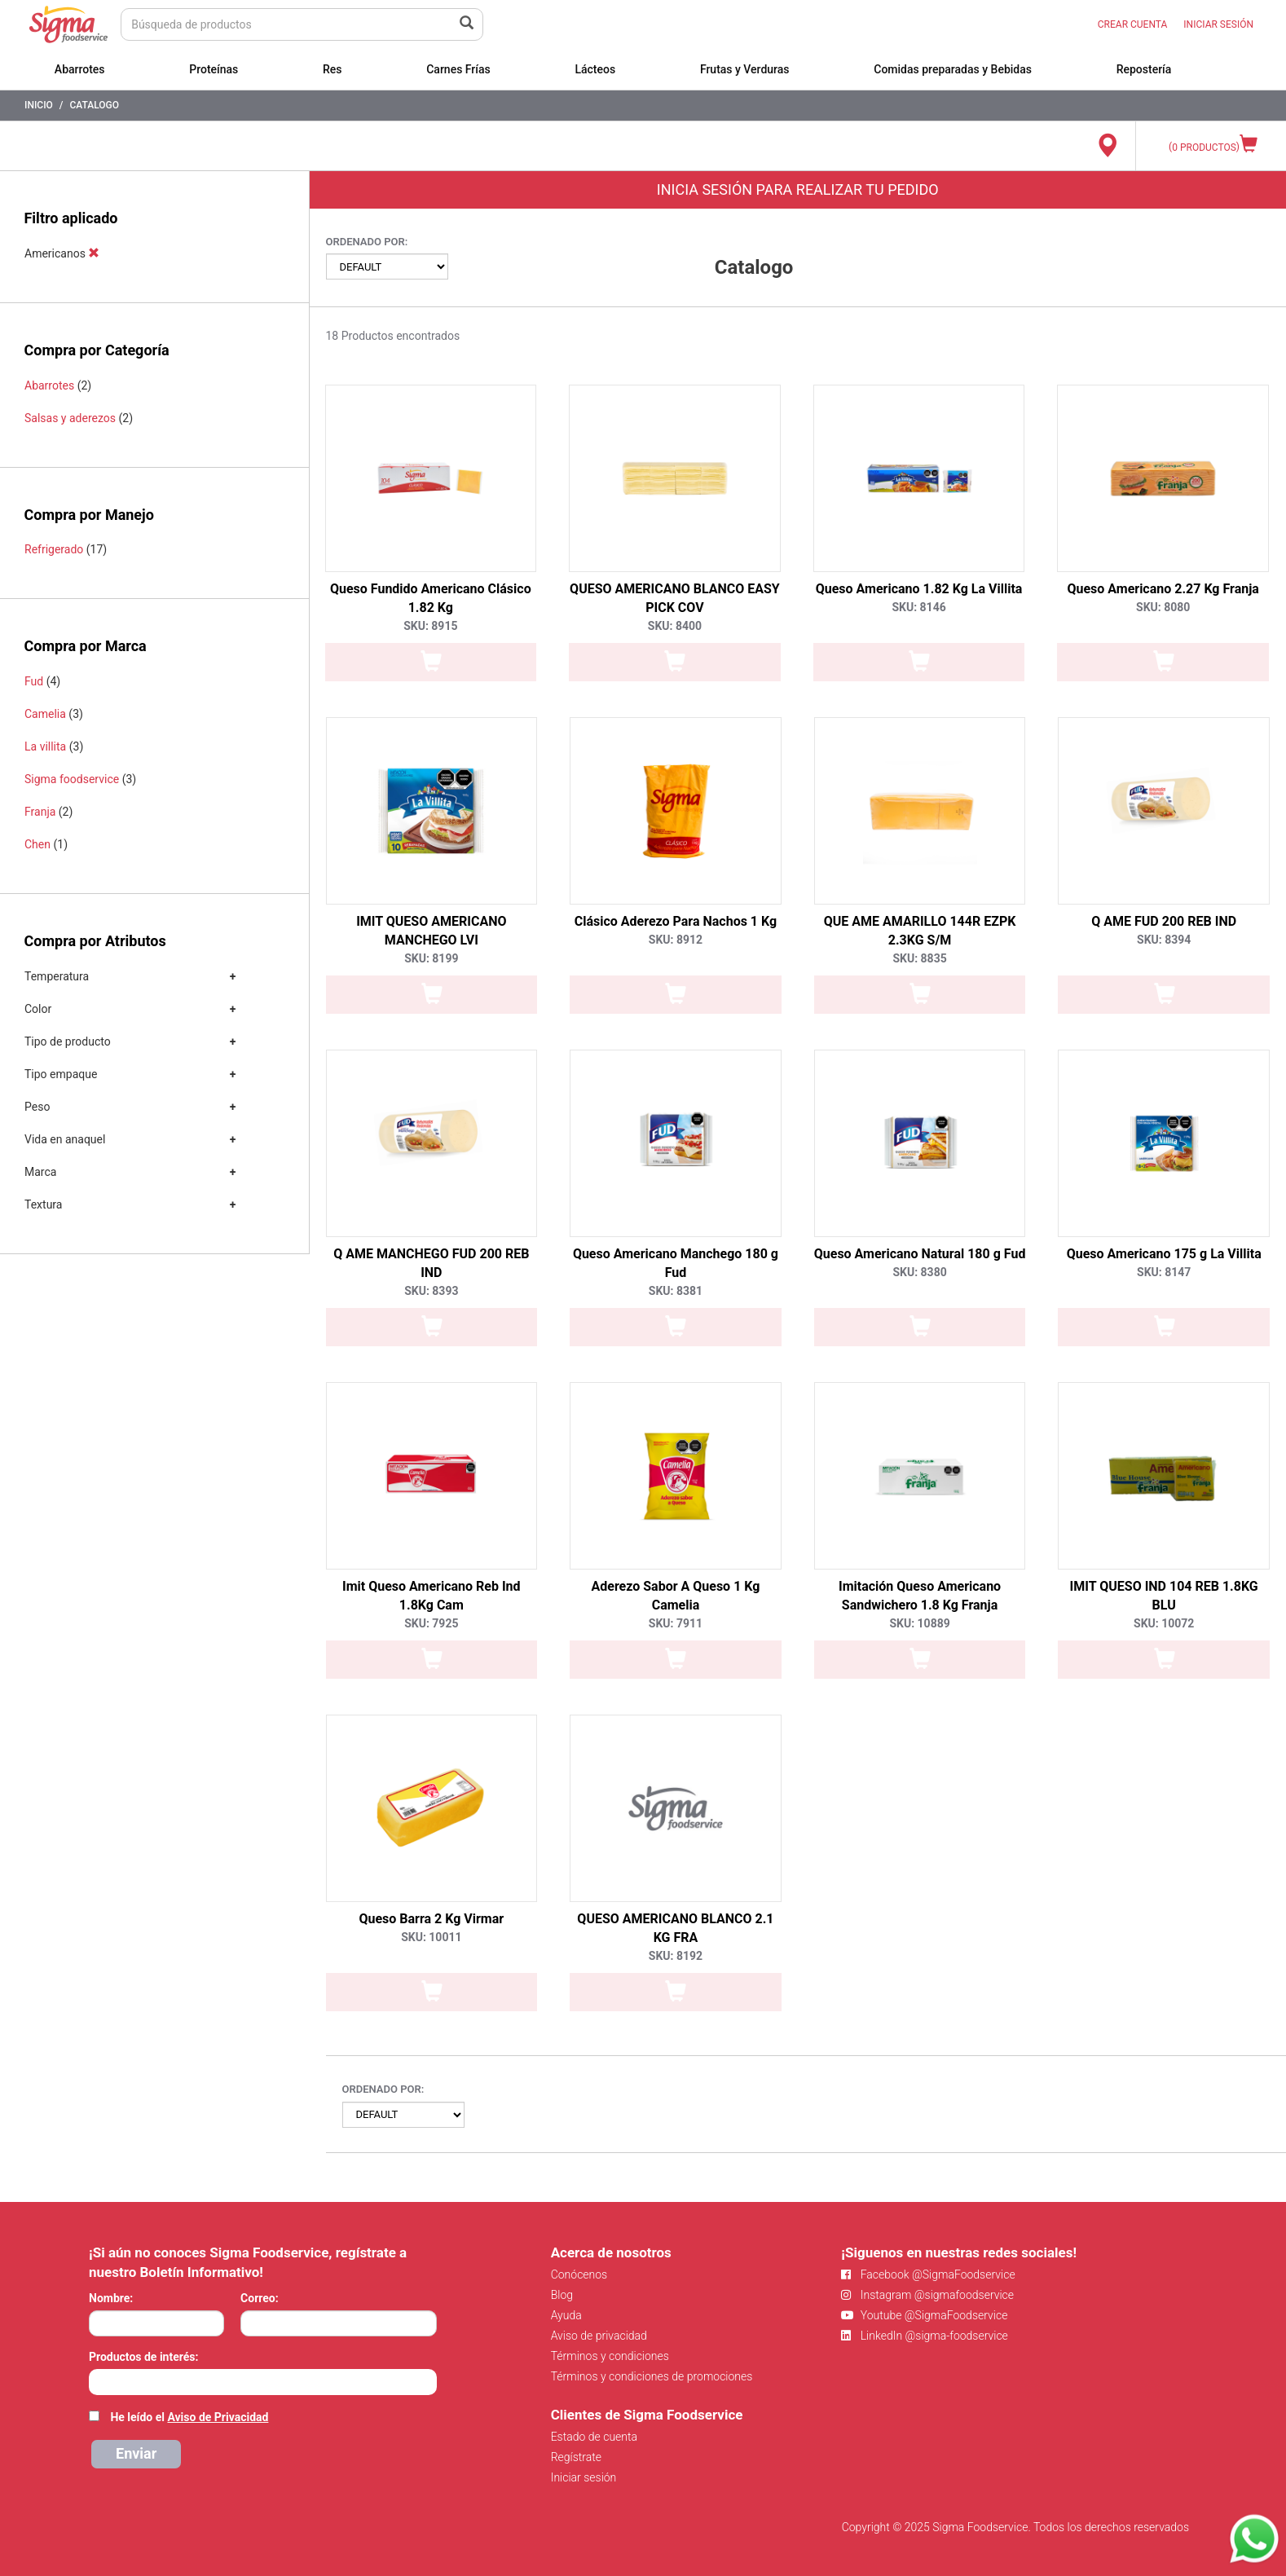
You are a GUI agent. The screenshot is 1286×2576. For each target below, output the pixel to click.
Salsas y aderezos (70, 418)
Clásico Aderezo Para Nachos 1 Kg (676, 921)
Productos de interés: (143, 2356)
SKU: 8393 (431, 1290)
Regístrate (576, 2457)
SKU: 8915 (430, 625)
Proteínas (213, 69)
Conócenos (579, 2274)
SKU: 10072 (1164, 1623)
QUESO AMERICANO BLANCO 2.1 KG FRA (675, 1928)
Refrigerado (53, 549)
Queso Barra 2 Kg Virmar (431, 1918)
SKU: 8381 (675, 1290)
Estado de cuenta (594, 2436)
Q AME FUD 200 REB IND (1163, 921)
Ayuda (566, 2315)
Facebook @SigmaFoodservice (928, 2274)
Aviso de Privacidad (217, 2417)
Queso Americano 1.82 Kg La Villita (919, 589)
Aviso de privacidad (599, 2335)
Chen (37, 844)
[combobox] (263, 2382)
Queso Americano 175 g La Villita (1164, 1254)
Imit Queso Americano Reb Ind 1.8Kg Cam (431, 1596)
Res (332, 69)
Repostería (1144, 69)
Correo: (259, 2298)
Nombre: (111, 2298)
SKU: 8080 (1163, 607)
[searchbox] (97, 2380)
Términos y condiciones (610, 2355)
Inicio (38, 105)
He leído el (189, 2417)
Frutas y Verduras (745, 69)
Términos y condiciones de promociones (652, 2376)
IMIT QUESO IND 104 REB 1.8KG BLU (1164, 1596)
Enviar (136, 2453)
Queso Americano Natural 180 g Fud (920, 1254)
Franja (39, 811)
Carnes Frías (458, 69)
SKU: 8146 (918, 607)
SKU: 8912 (675, 939)
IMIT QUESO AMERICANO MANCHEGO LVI (431, 931)
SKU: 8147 (1164, 1272)
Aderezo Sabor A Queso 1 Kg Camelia (675, 1596)
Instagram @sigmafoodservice (927, 2294)
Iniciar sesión (584, 2477)
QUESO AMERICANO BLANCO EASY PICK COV (675, 598)
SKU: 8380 (919, 1272)
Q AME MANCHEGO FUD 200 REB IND (431, 1263)
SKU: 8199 (431, 958)
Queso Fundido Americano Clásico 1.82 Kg (430, 598)
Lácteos (595, 69)
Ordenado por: (367, 242)
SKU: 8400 (675, 625)
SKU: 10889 (919, 1623)
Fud (33, 681)
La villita (45, 746)
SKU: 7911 (675, 1623)
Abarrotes (80, 69)
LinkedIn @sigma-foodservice (924, 2335)
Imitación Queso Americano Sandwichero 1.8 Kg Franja (920, 1596)
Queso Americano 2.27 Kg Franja (1163, 589)
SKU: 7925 (431, 1623)
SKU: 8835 (919, 958)
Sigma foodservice (71, 779)
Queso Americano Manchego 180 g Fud (675, 1263)
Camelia (45, 713)
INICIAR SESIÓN (1218, 24)
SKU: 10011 (431, 1937)
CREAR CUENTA (1133, 24)
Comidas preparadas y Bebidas (953, 69)
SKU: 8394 (1164, 939)
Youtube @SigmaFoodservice (924, 2315)
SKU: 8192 (675, 1955)
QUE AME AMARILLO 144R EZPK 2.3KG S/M (920, 931)
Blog (562, 2294)
